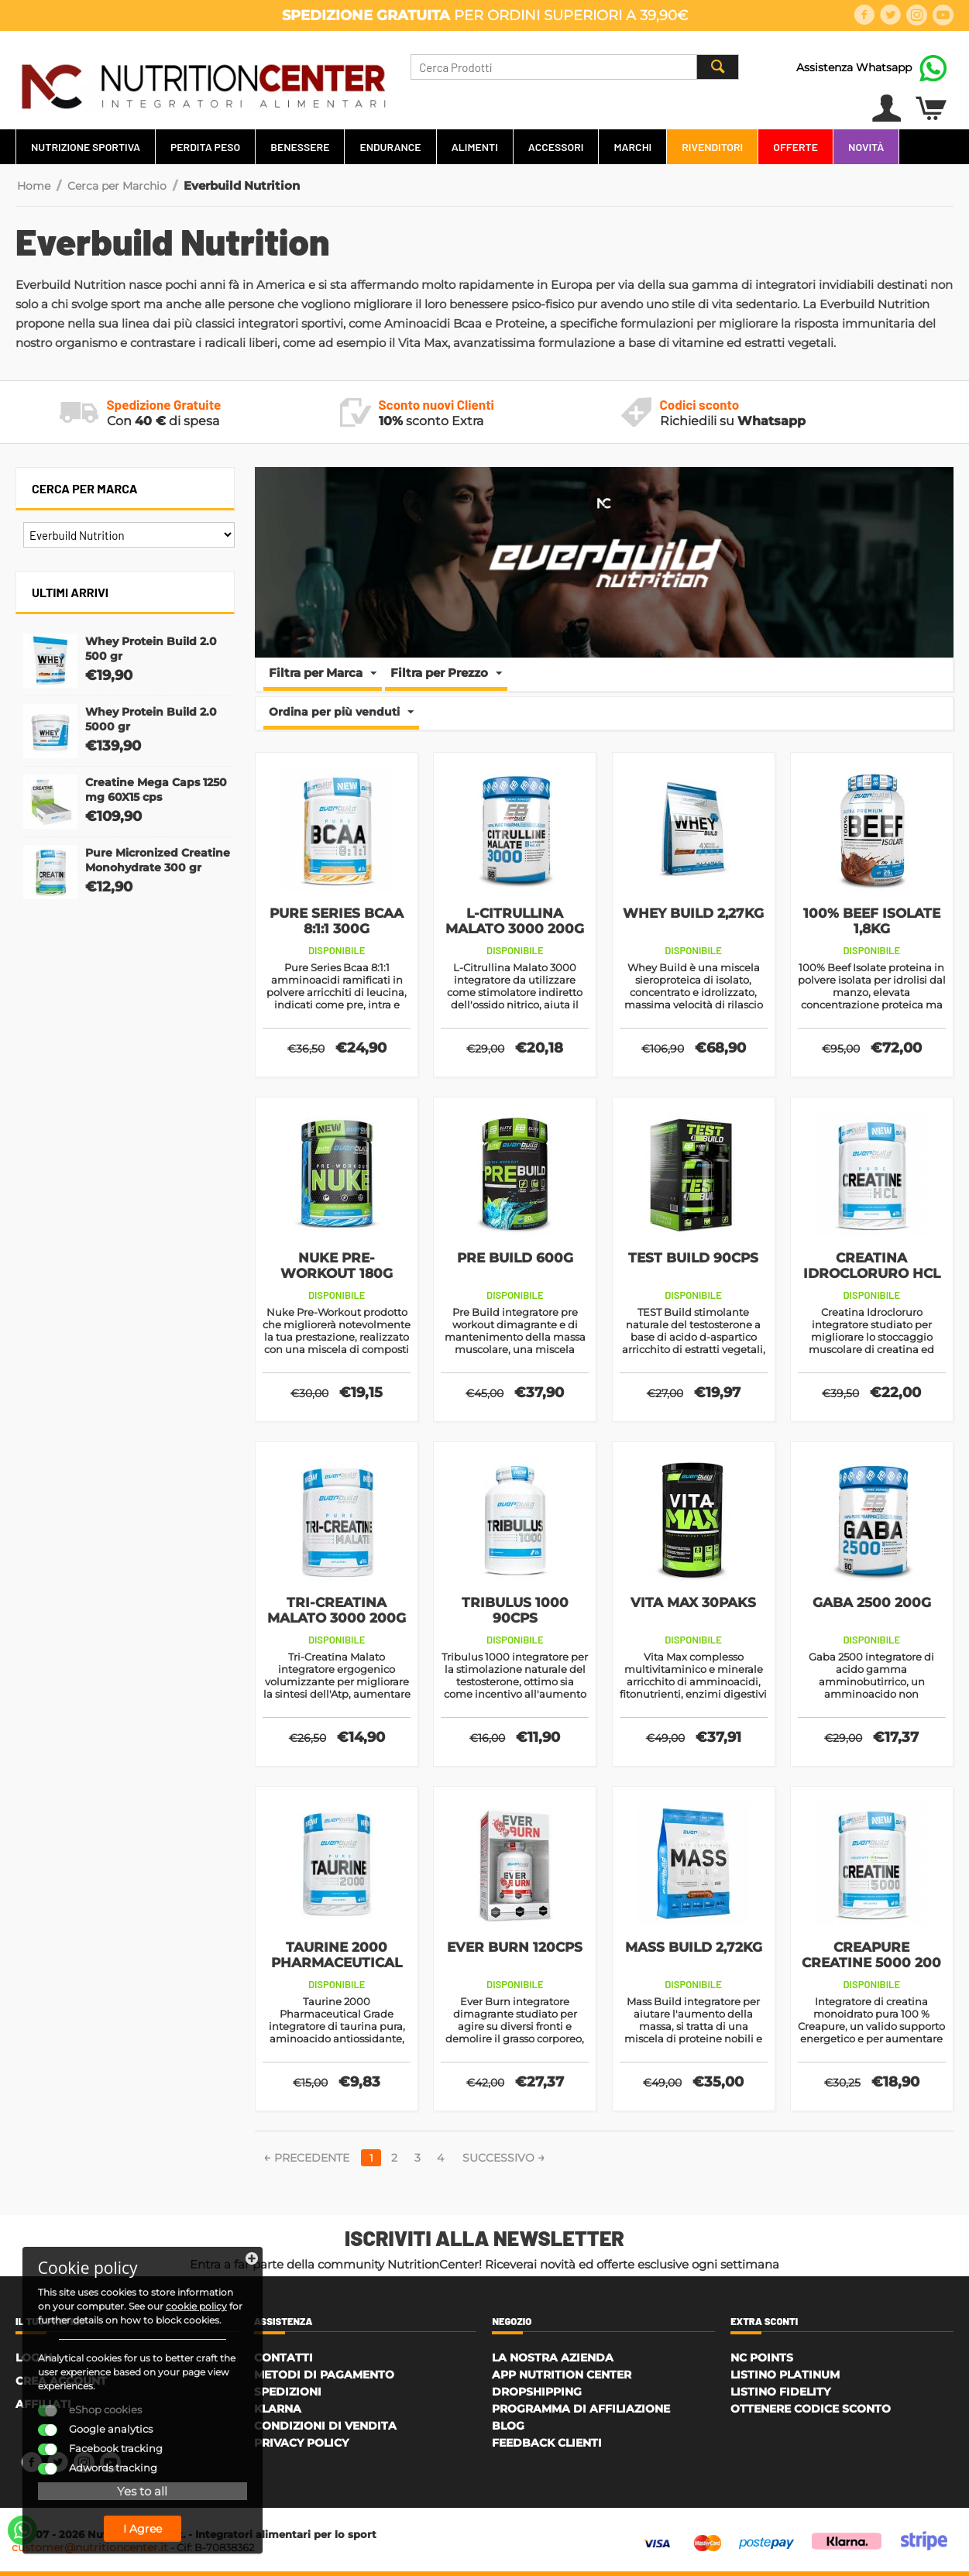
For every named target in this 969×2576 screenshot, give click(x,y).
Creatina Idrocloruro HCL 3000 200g (871, 1273)
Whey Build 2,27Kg (693, 913)
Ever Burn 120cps (514, 1947)
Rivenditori (712, 146)
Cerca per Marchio (117, 186)
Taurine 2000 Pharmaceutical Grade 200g (336, 1962)
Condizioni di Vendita (325, 2426)
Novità (866, 146)
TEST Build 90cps (693, 1258)
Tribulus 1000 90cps (515, 1610)
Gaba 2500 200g (872, 1602)
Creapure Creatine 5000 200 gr (871, 1962)
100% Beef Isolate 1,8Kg (871, 920)
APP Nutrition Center (561, 2375)
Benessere (299, 146)
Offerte (795, 146)
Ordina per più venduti (341, 712)
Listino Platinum (785, 2375)
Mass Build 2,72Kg (693, 1947)
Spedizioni (287, 2392)
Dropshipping (537, 2392)
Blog (508, 2426)
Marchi (632, 146)
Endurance (390, 146)
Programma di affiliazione (581, 2409)
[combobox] (575, 67)
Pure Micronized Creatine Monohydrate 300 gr (157, 860)
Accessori (556, 146)
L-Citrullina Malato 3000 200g (514, 920)
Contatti (283, 2358)
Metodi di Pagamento (324, 2375)
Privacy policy (301, 2443)
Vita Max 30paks (693, 1602)
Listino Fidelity (780, 2392)
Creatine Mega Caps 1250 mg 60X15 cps (156, 789)
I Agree (135, 2528)
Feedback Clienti (547, 2443)
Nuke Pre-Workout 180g (336, 1265)
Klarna (277, 2409)
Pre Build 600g (515, 1258)
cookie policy (69, 2305)
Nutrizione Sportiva (85, 146)
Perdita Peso (205, 146)
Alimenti (475, 146)
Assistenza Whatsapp (854, 67)
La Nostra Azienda (552, 2358)
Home (33, 186)
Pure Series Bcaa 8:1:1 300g (337, 920)
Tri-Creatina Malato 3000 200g (336, 1610)
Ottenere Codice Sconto (810, 2409)
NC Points (761, 2358)
